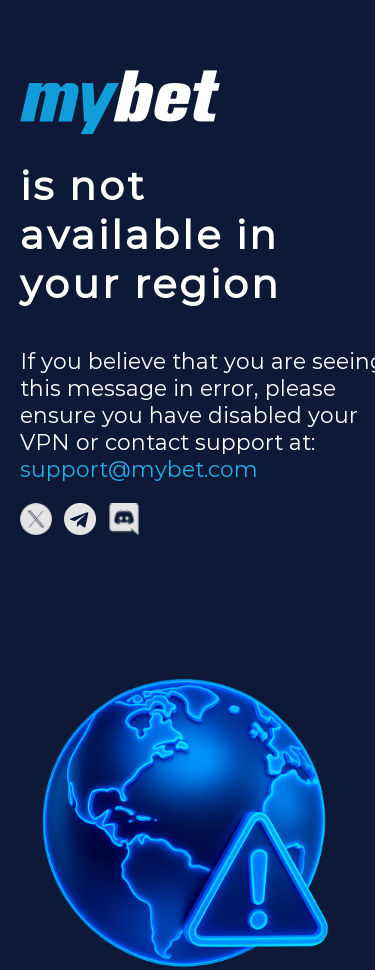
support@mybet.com (139, 469)
